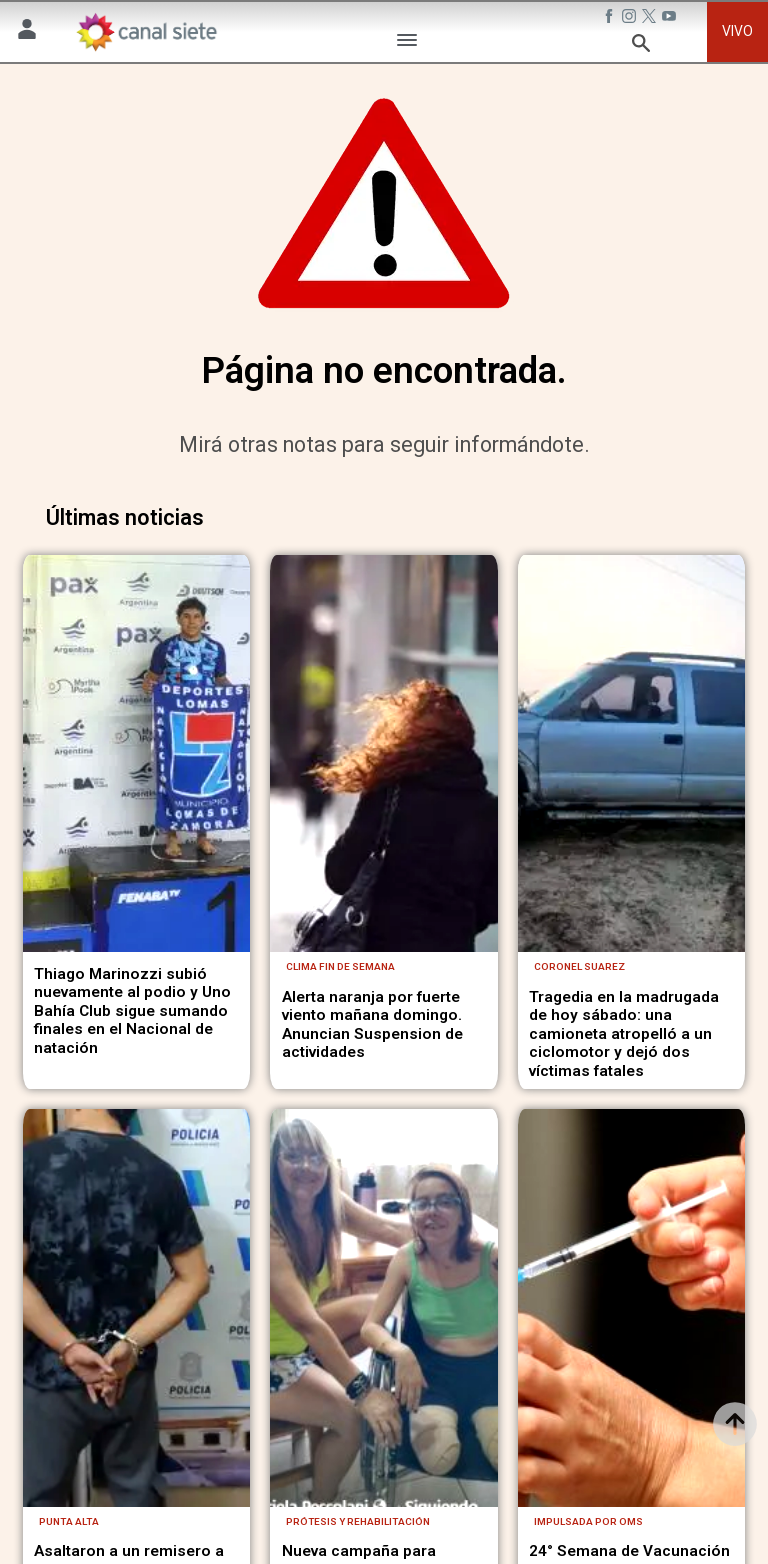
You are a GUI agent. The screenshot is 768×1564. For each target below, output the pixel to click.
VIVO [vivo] (737, 31)
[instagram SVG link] (631, 19)
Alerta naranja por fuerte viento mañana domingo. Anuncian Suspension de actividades (372, 1095)
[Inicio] (146, 32)
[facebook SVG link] (611, 19)
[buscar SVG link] (641, 46)
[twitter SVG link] (651, 19)
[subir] (735, 1424)
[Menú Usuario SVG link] (27, 32)
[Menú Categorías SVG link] (407, 43)
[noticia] (136, 789)
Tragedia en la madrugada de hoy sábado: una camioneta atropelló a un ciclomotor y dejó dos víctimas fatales (624, 1105)
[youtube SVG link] (671, 19)
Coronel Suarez (579, 1038)
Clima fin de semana (340, 1038)
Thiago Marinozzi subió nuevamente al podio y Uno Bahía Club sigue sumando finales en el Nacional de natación (132, 1082)
